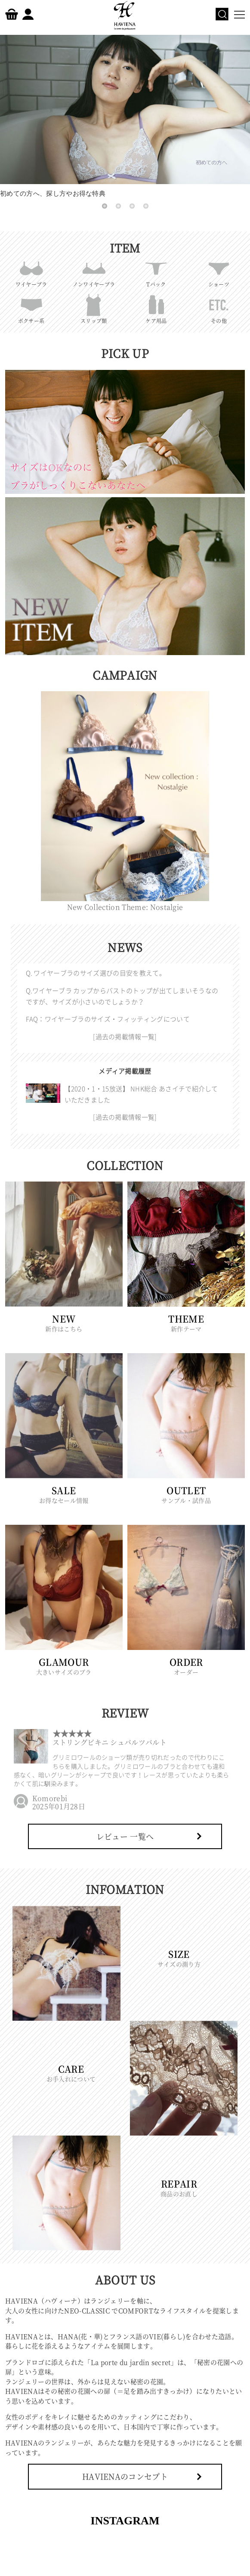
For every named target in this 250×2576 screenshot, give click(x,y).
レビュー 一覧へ (125, 1836)
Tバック (156, 271)
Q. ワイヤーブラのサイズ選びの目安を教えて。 (96, 973)
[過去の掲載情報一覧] (125, 1036)
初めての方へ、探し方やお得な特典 (125, 115)
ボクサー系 (31, 308)
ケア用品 (156, 308)
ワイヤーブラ (31, 271)
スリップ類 (93, 308)
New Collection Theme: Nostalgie (125, 902)
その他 (219, 308)
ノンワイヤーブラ (93, 271)
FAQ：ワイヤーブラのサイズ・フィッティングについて (108, 1019)
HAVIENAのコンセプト (125, 2476)
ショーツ (219, 271)
